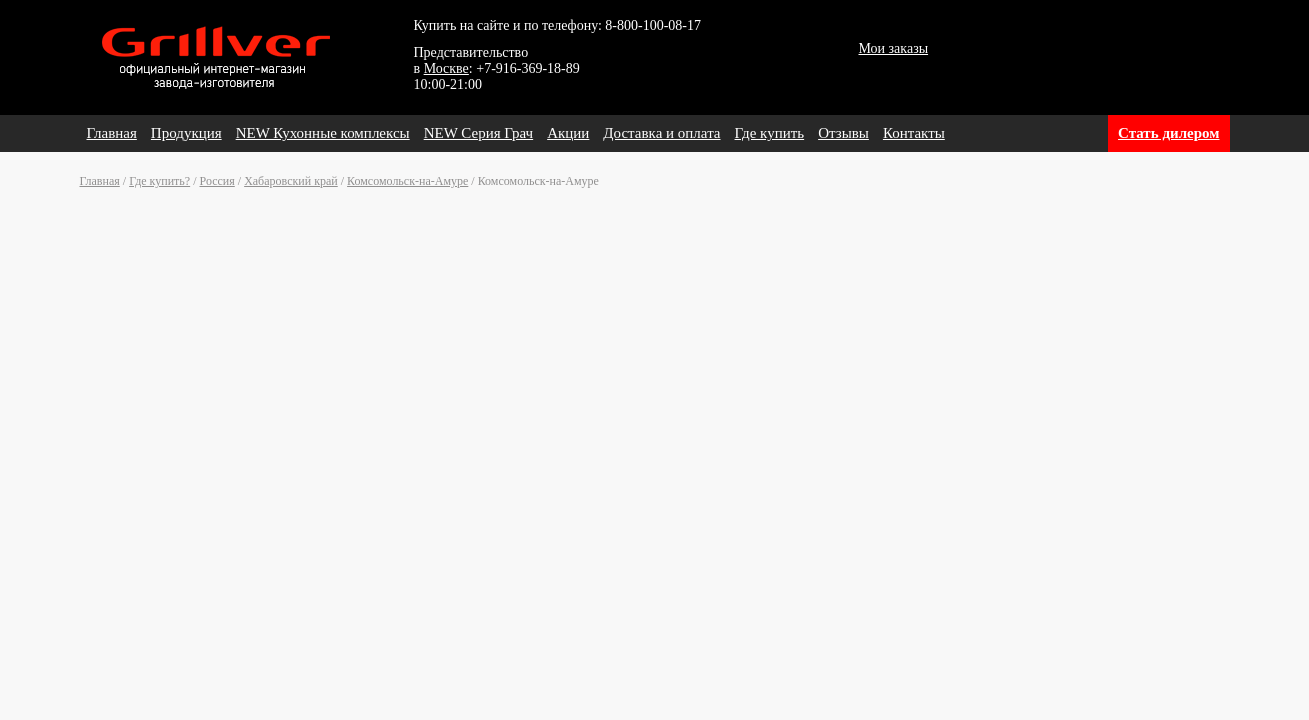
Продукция (186, 133)
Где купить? (159, 181)
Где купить (770, 133)
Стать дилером (1168, 133)
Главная (112, 133)
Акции (568, 133)
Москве (446, 68)
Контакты (914, 133)
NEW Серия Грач (478, 133)
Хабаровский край (291, 181)
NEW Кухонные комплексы (323, 133)
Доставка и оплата (661, 133)
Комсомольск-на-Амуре (407, 181)
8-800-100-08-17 (653, 25)
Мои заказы (894, 48)
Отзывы (843, 133)
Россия (217, 181)
